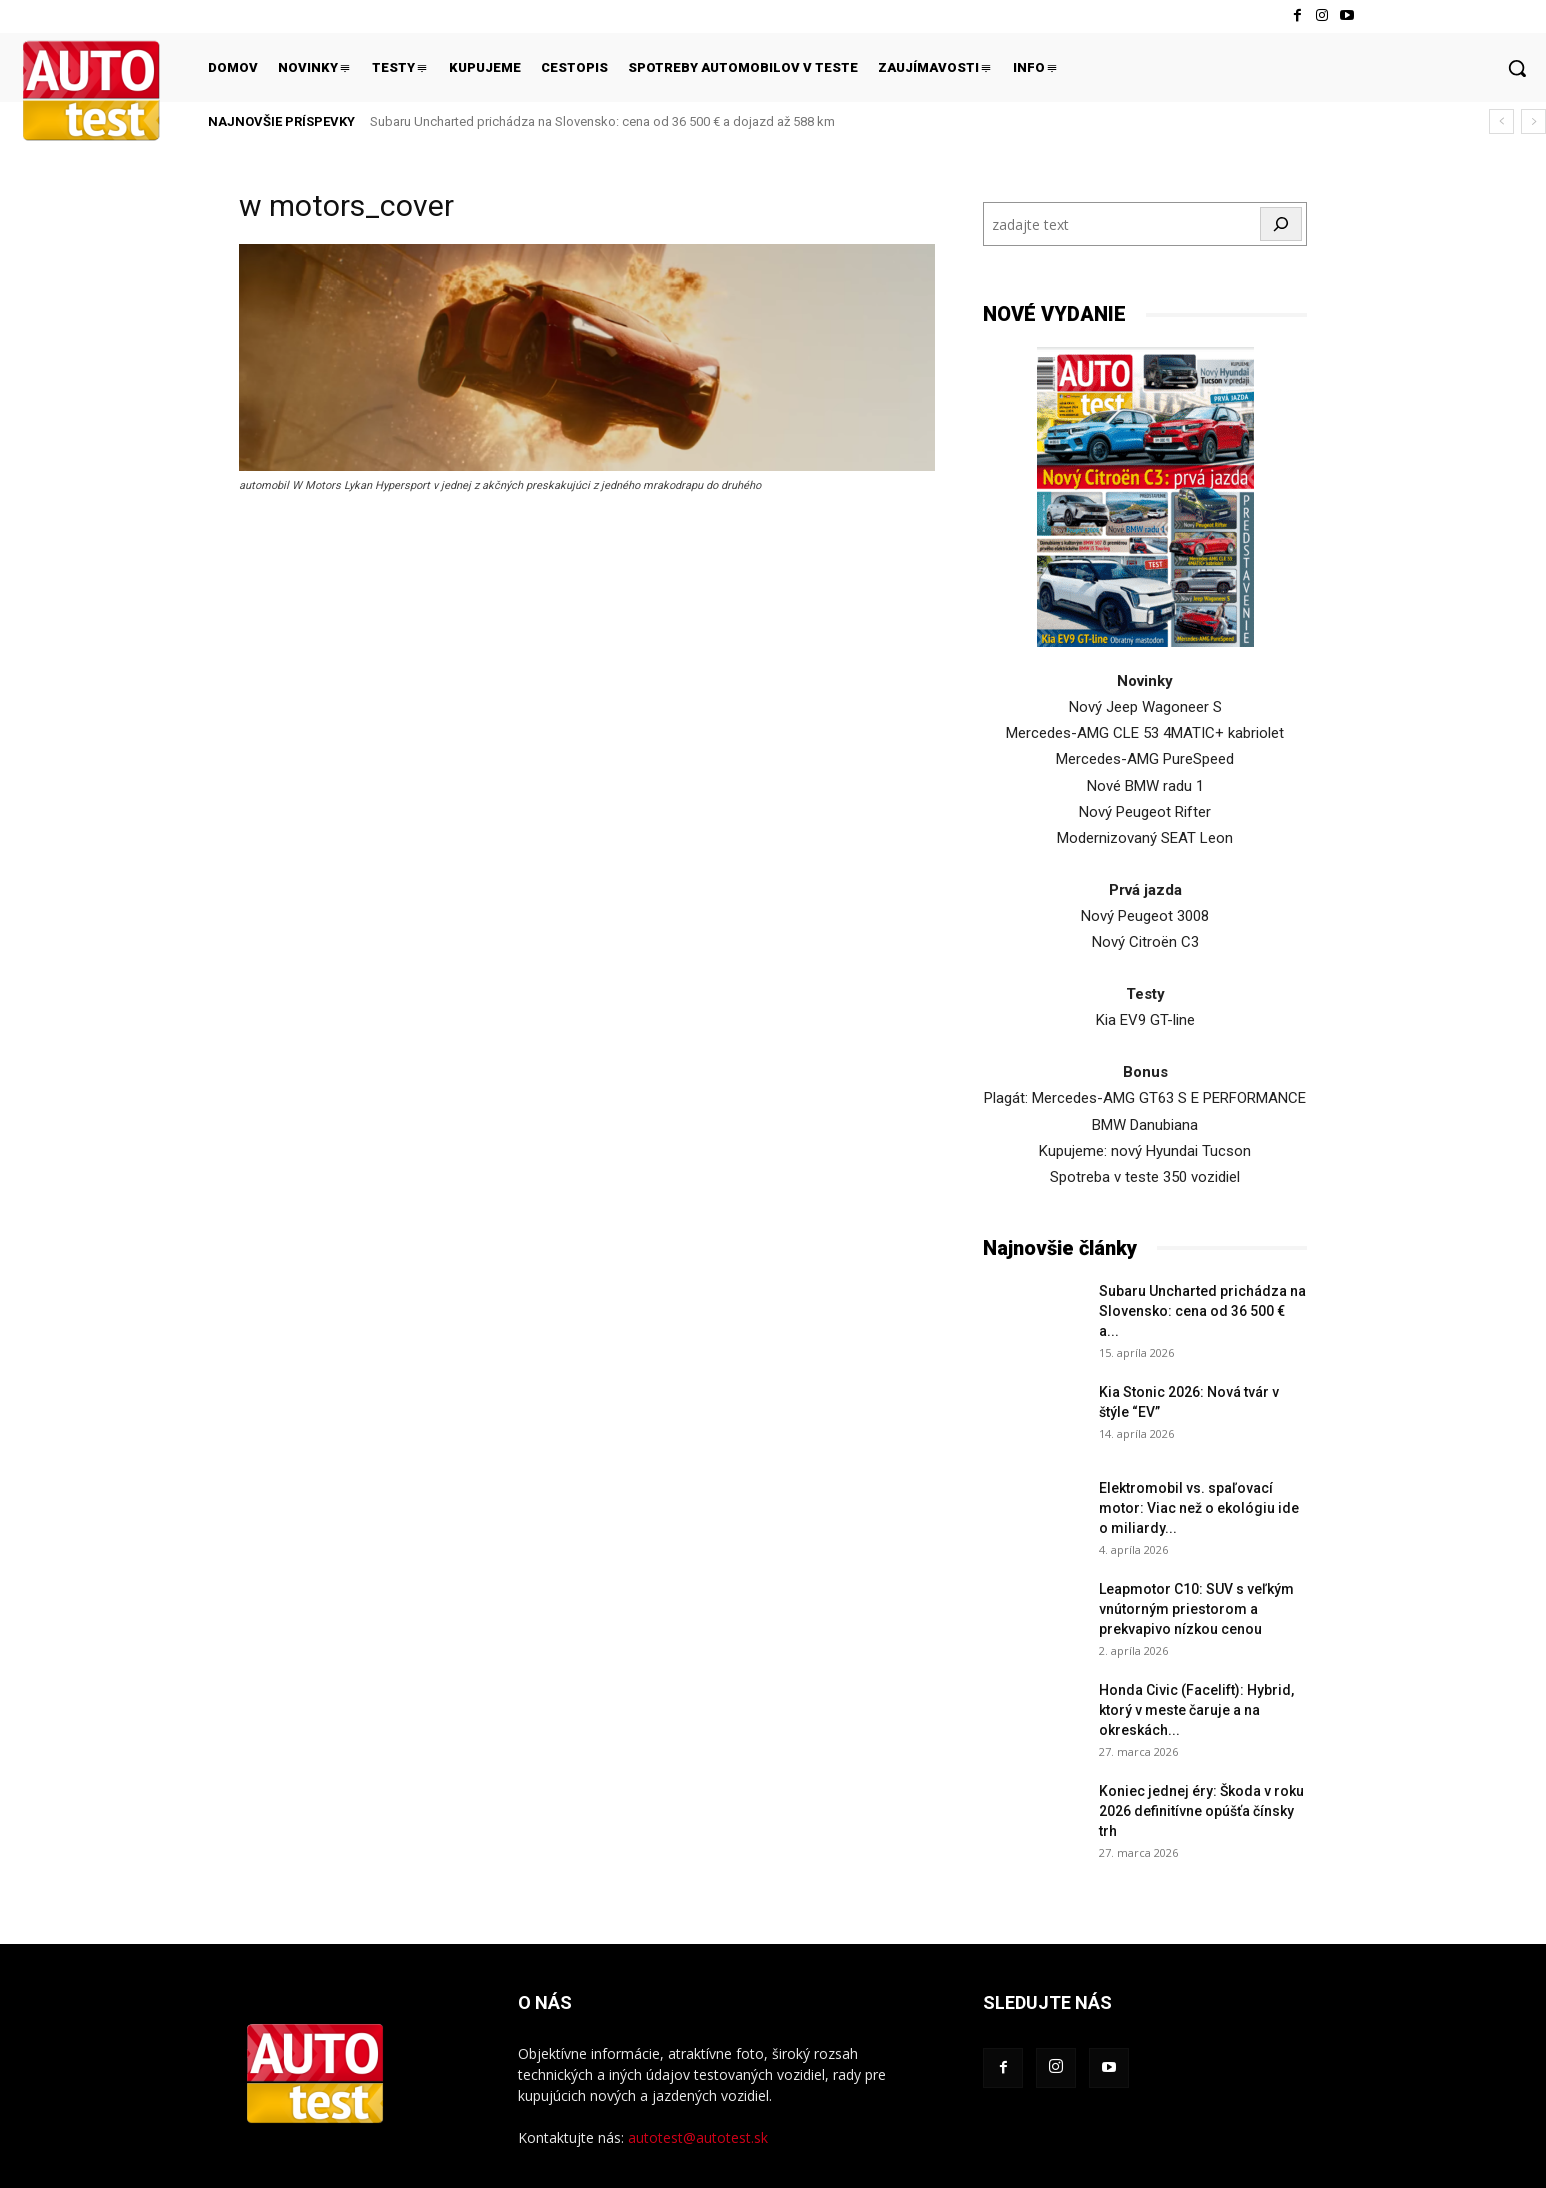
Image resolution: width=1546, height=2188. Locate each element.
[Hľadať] (1281, 224)
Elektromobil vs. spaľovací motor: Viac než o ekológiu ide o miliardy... (1199, 1508)
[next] (1533, 121)
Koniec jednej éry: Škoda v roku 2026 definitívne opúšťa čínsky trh (1201, 1811)
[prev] (1501, 121)
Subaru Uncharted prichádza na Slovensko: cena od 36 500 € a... (1202, 1311)
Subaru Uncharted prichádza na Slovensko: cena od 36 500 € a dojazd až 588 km (602, 121)
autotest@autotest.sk (698, 2137)
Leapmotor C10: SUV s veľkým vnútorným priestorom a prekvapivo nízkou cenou (1196, 1609)
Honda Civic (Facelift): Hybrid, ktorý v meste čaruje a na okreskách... (1196, 1710)
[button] (1517, 68)
